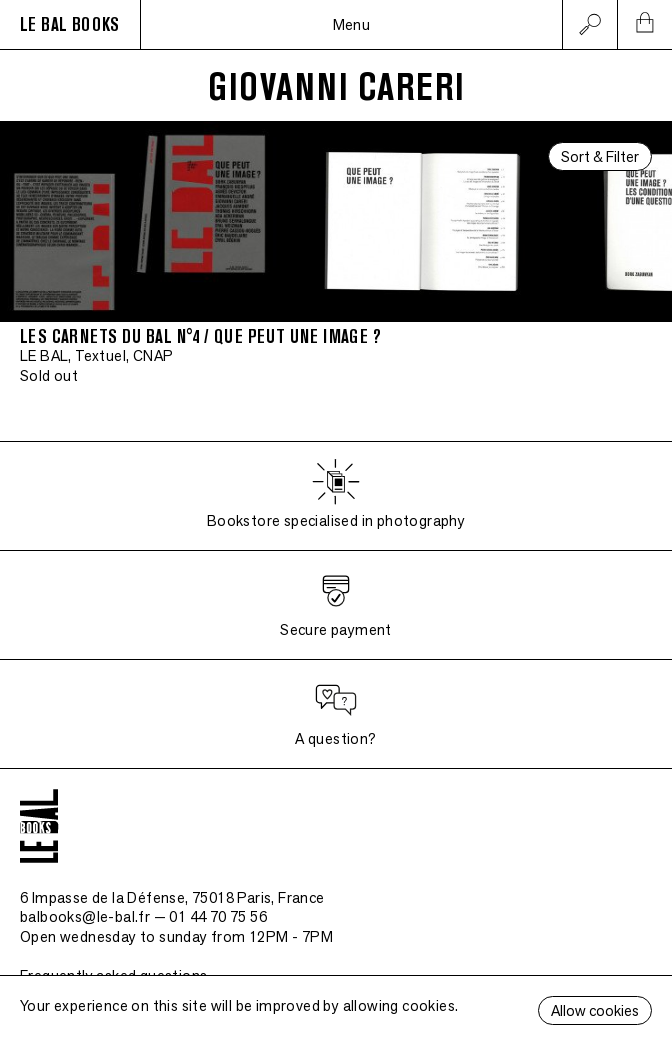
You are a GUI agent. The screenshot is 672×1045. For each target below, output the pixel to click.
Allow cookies (595, 1010)
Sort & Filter (600, 156)
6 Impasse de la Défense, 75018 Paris (172, 897)
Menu (352, 24)
